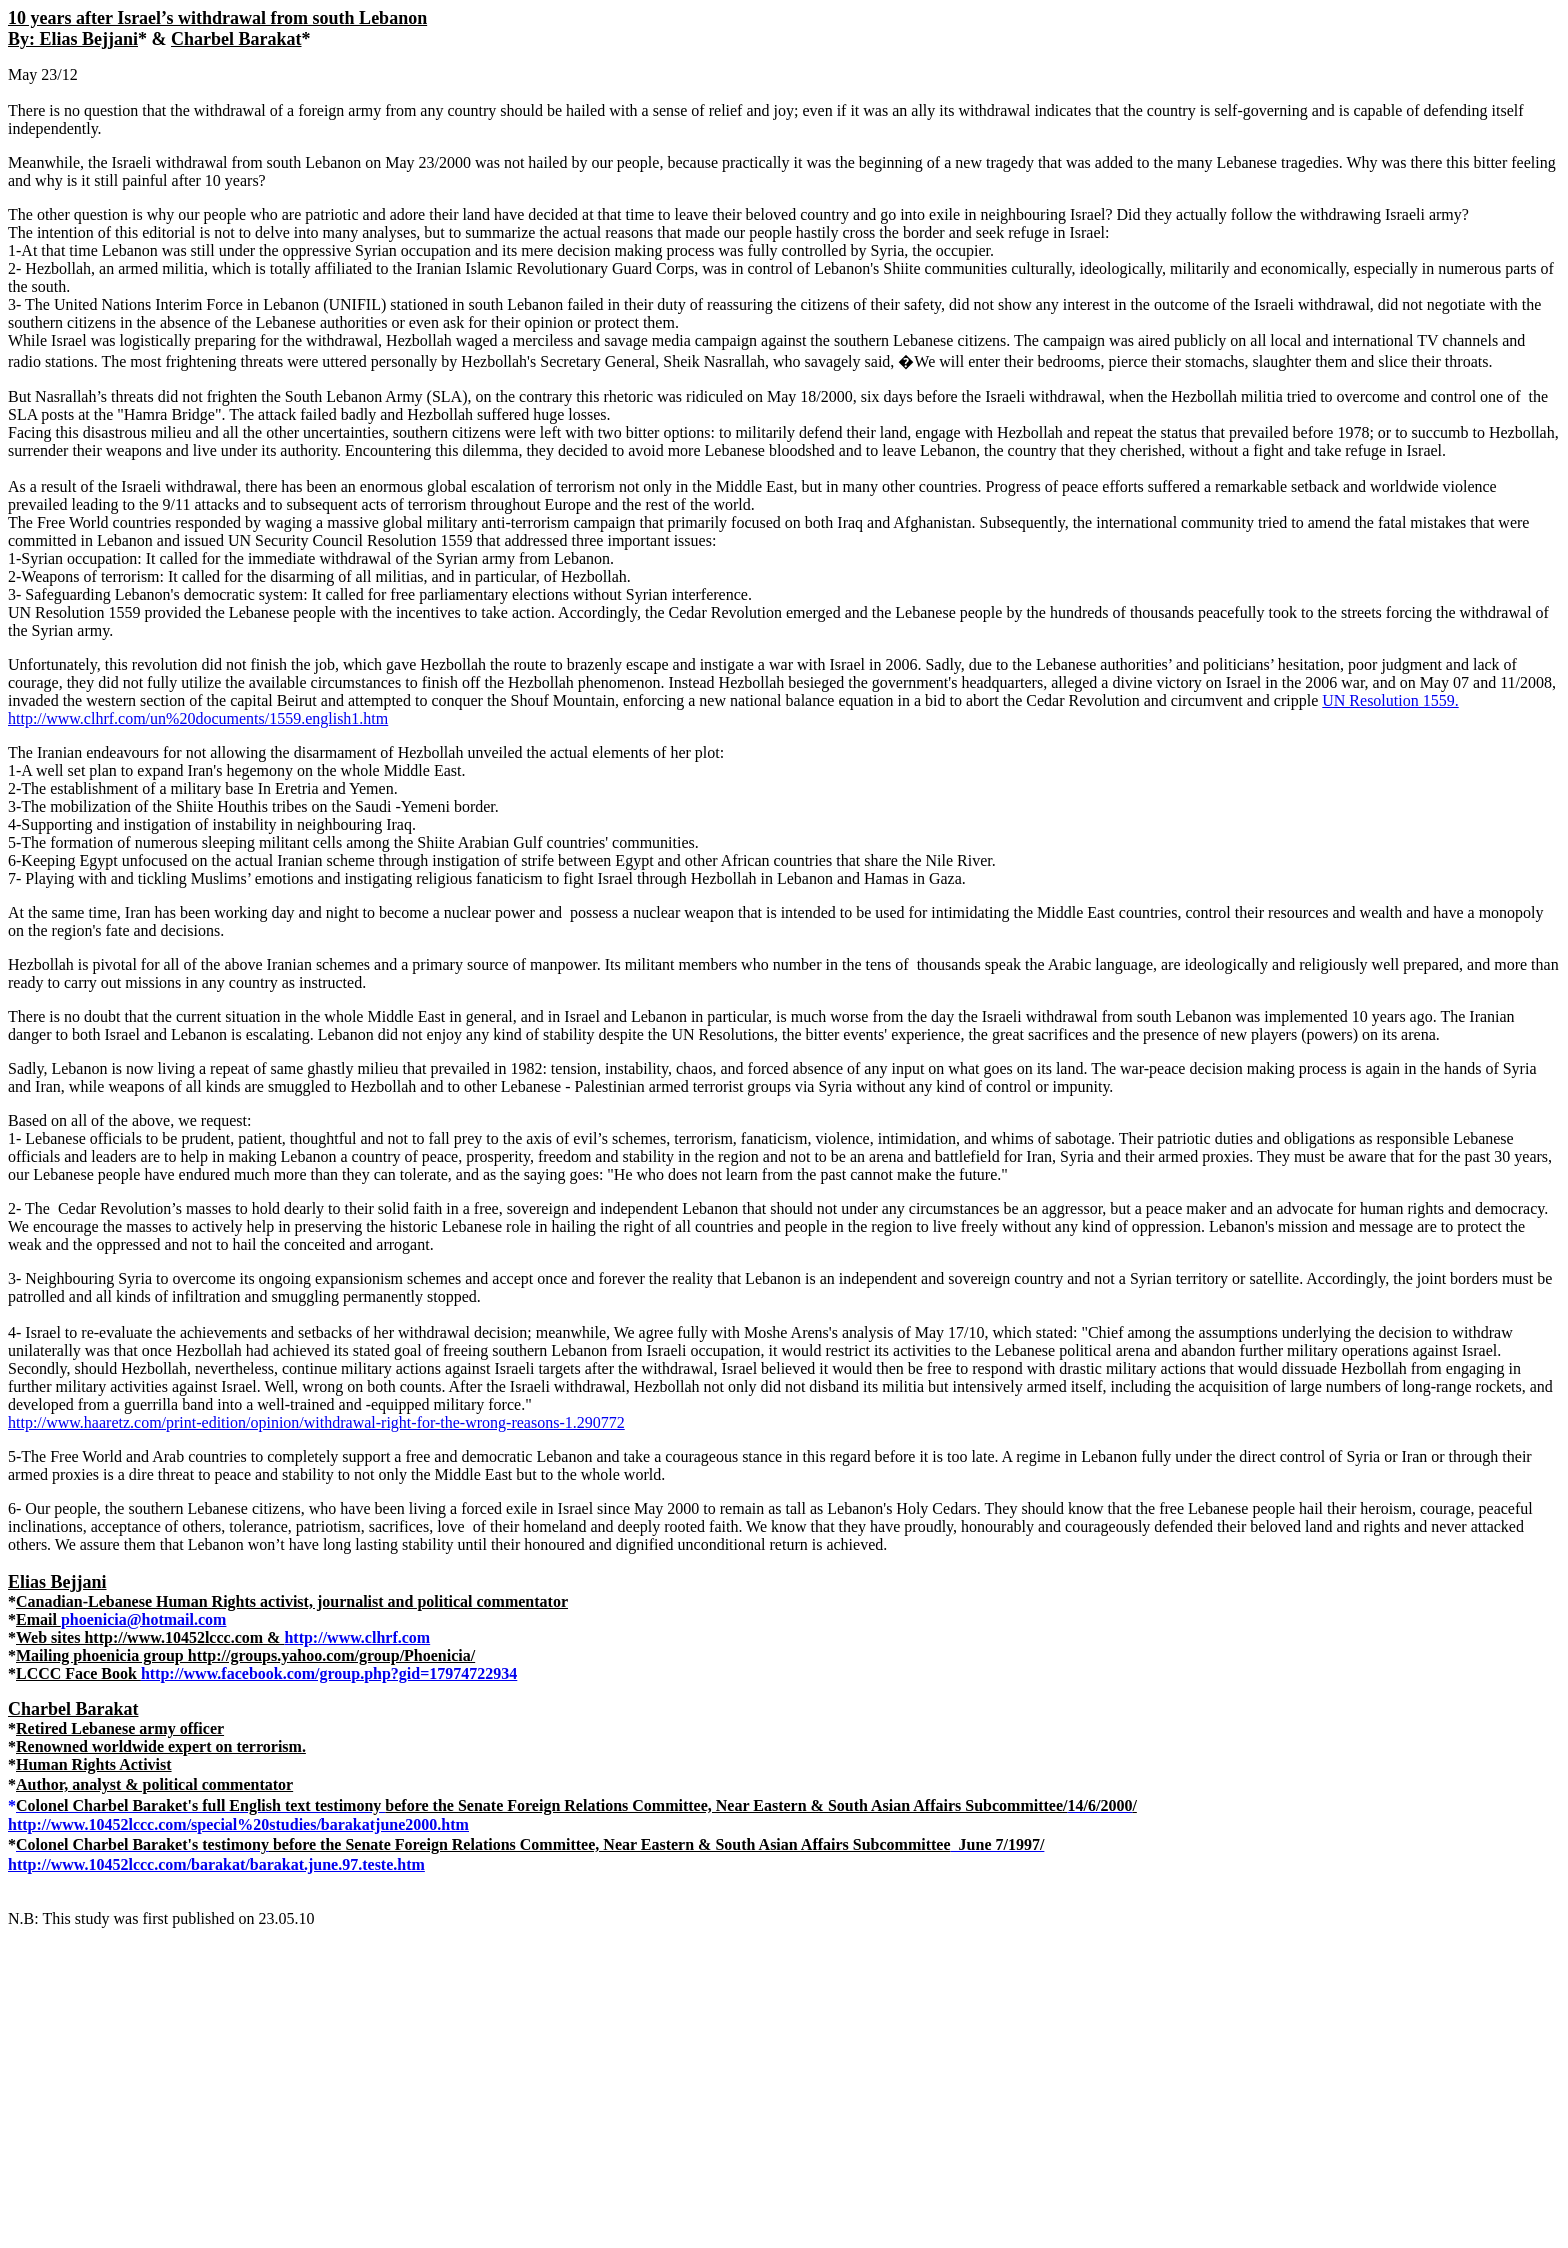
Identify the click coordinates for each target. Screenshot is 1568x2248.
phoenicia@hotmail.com (144, 1619)
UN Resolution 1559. (1390, 700)
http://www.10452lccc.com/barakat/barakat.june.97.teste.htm (216, 1864)
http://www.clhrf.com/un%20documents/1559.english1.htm (198, 718)
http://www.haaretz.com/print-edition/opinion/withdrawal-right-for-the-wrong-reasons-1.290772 (316, 1422)
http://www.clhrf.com (357, 1637)
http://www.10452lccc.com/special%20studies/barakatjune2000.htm (238, 1824)
